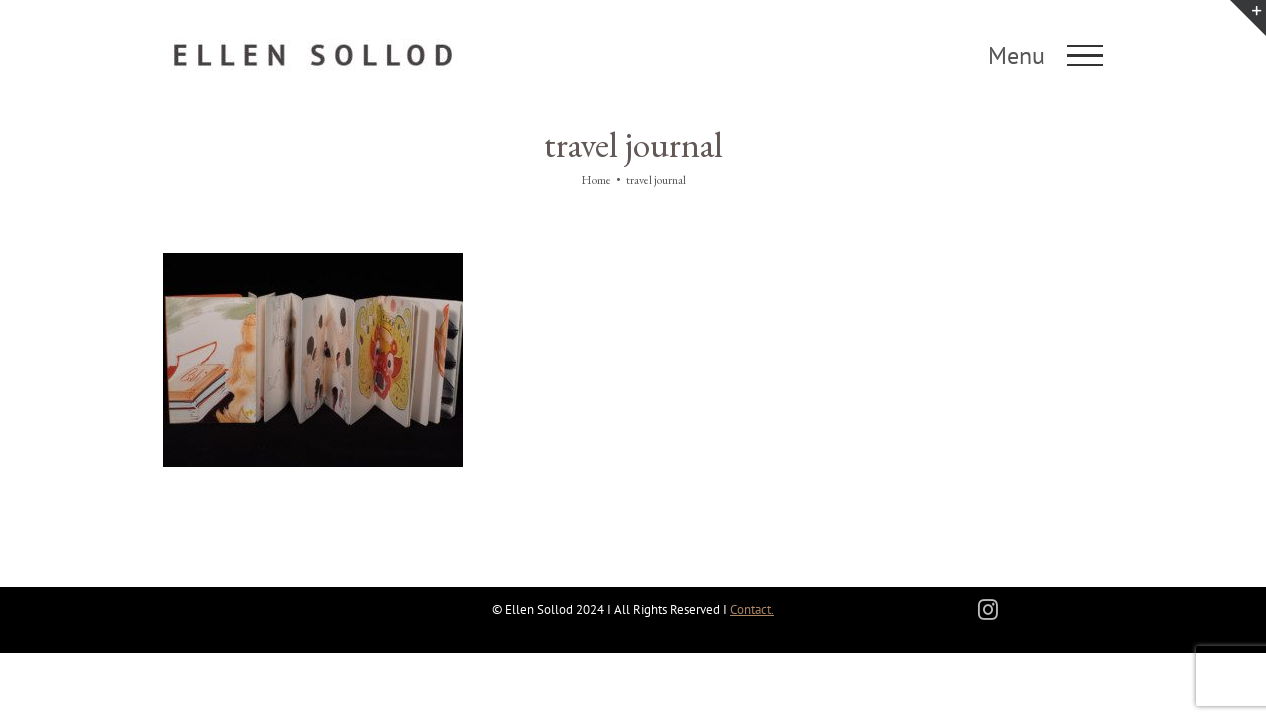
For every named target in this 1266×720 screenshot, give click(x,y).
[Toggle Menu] (1085, 56)
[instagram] (988, 610)
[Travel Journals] (313, 262)
